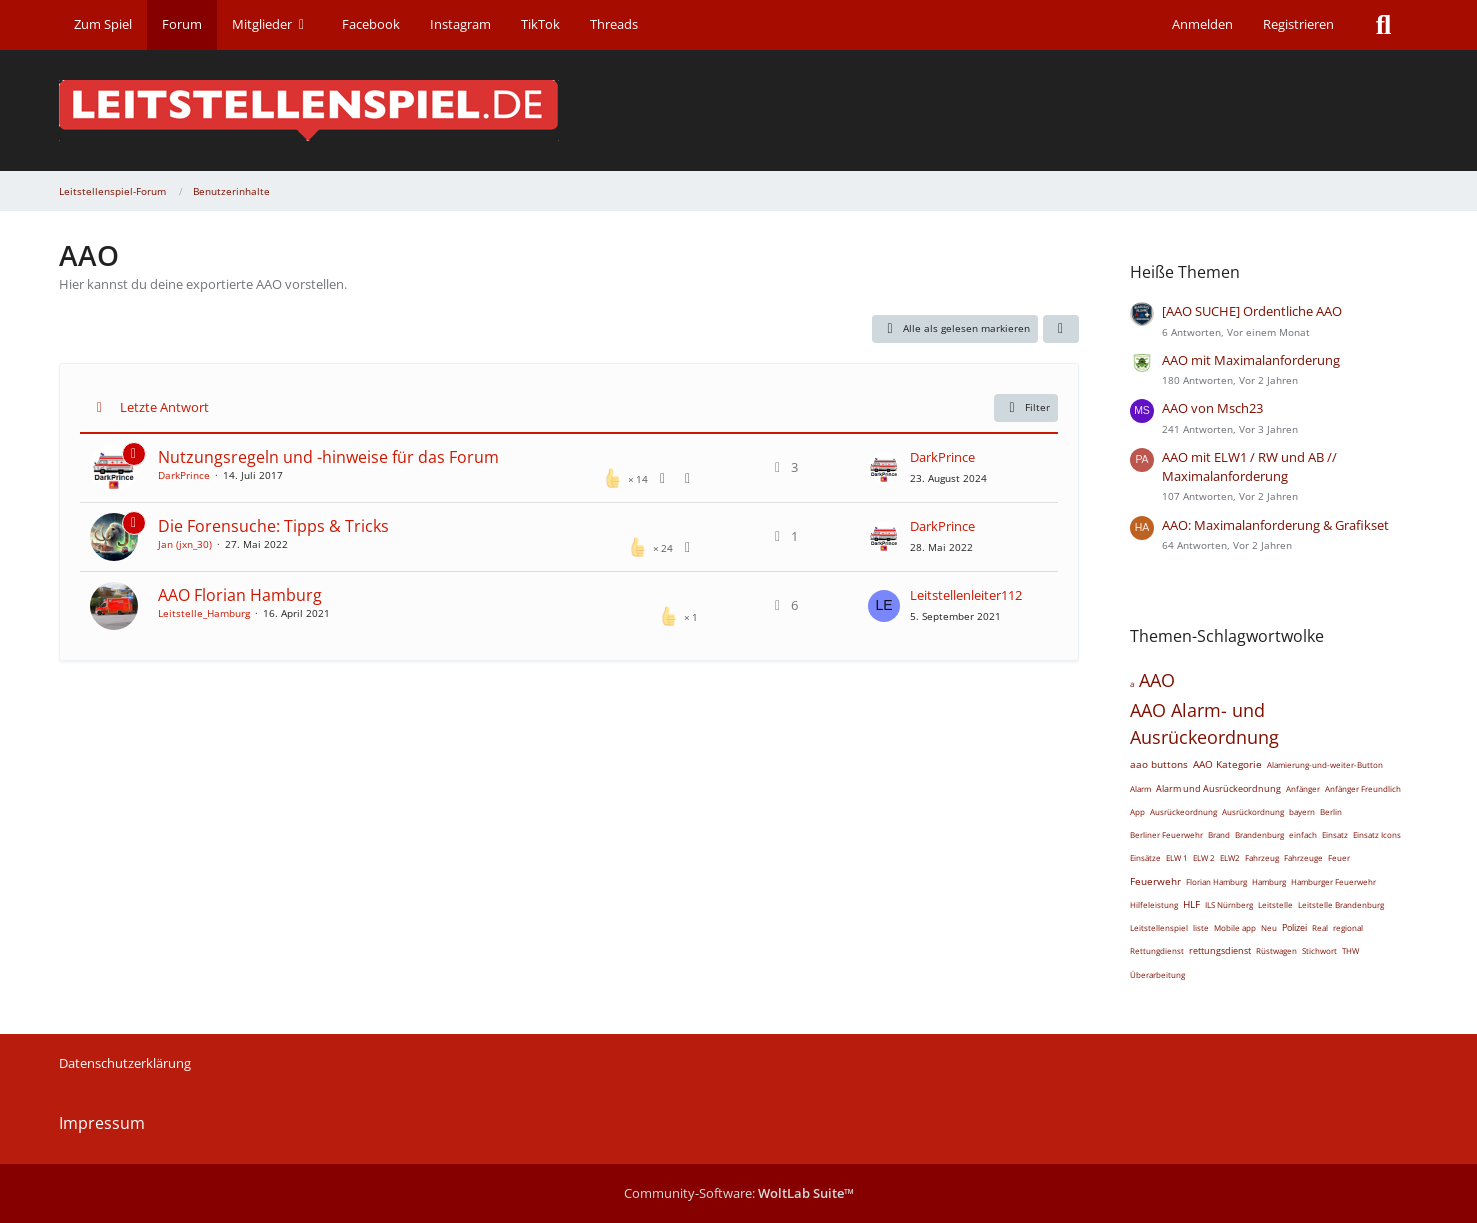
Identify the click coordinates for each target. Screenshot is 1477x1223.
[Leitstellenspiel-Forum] (739, 110)
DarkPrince (184, 475)
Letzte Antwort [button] (164, 407)
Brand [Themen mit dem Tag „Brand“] (1219, 834)
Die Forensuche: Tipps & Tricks (273, 526)
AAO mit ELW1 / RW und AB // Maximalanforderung (1249, 466)
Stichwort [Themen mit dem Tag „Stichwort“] (1319, 950)
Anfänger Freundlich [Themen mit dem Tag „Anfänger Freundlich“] (1363, 788)
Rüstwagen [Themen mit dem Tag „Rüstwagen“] (1276, 950)
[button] (1061, 329)
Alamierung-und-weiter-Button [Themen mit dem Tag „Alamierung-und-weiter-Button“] (1325, 764)
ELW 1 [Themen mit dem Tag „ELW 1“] (1177, 857)
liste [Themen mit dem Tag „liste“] (1201, 927)
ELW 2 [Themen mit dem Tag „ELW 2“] (1204, 857)
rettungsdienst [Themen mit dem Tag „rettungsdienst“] (1220, 950)
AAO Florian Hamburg (240, 595)
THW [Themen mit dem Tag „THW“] (1350, 950)
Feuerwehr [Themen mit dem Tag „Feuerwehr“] (1155, 881)
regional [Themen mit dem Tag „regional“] (1348, 927)
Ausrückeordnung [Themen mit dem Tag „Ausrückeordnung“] (1183, 811)
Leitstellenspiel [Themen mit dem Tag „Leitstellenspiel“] (1159, 927)
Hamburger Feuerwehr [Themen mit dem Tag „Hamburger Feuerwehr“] (1333, 881)
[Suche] (1384, 25)
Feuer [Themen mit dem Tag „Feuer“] (1339, 857)
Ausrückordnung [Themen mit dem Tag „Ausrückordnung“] (1253, 811)
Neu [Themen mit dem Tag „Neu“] (1269, 927)
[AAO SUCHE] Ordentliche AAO (1252, 311)
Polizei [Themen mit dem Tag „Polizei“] (1294, 927)
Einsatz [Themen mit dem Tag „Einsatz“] (1335, 834)
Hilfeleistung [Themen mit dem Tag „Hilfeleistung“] (1154, 904)
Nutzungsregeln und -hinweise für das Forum (328, 457)
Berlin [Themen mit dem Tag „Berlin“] (1331, 811)
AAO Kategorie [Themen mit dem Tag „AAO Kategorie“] (1227, 764)
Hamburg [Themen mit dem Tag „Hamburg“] (1269, 881)
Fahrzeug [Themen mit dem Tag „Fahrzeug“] (1262, 857)
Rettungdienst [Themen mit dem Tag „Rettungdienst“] (1157, 950)
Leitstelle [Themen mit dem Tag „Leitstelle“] (1275, 904)
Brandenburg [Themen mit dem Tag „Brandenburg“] (1259, 834)
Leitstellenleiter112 (966, 595)
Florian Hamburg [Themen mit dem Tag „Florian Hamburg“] (1216, 881)
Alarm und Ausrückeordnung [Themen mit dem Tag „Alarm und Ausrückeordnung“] (1218, 788)
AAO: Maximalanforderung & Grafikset (1275, 525)
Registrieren (1298, 24)
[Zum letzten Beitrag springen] (884, 468)
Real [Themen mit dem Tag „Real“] (1320, 927)
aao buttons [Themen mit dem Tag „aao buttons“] (1159, 764)
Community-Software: (739, 1193)
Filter (1026, 408)
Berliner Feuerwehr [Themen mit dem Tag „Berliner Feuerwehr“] (1166, 834)
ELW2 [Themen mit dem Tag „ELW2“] (1230, 857)
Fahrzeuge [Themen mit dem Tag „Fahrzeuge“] (1303, 857)
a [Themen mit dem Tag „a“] (1132, 683)
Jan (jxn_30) (185, 544)
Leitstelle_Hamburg (204, 613)
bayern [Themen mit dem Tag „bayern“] (1302, 811)
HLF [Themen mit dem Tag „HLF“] (1191, 904)
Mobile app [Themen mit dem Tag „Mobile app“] (1235, 927)
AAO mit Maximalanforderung (1251, 360)
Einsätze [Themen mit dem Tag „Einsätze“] (1145, 857)
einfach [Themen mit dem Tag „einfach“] (1303, 834)
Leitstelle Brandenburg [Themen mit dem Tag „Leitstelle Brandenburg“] (1341, 904)
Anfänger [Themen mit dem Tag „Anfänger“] (1303, 788)
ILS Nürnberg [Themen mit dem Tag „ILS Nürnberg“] (1229, 904)
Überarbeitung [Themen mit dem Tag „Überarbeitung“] (1157, 974)
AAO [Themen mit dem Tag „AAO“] (1157, 680)
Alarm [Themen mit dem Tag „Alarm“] (1140, 788)
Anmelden (1202, 24)
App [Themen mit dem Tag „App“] (1137, 811)
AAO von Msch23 (1212, 408)
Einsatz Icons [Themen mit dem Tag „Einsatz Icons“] (1377, 834)
